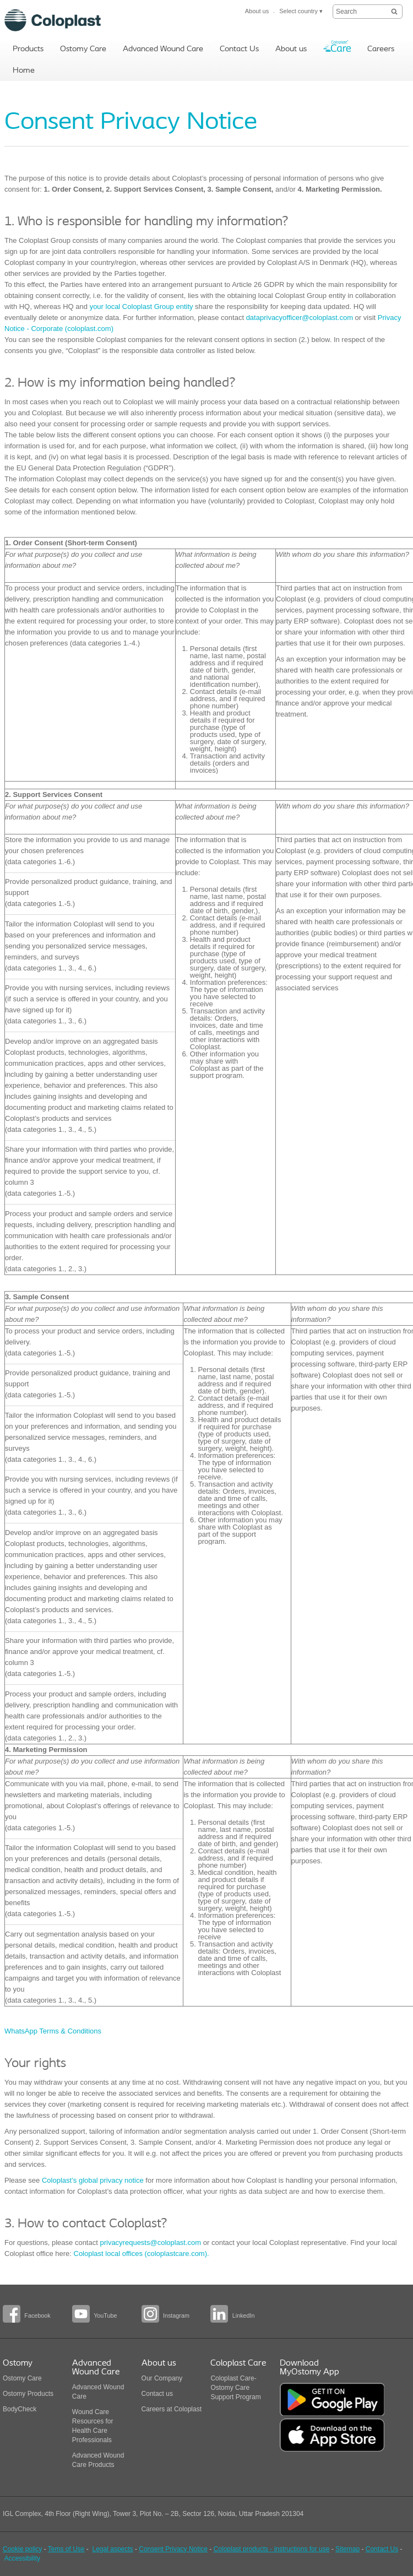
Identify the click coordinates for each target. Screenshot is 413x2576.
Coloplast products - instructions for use (272, 2549)
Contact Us (382, 2549)
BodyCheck (19, 2409)
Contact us (157, 2394)
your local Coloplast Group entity (141, 306)
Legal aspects (113, 2549)
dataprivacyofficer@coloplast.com (299, 317)
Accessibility (22, 2558)
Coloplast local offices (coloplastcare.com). (141, 2253)
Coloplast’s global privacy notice (91, 2180)
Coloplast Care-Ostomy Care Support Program (235, 2387)
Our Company (162, 2378)
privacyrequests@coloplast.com (150, 2242)
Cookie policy (22, 2549)
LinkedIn (243, 2315)
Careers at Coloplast (172, 2409)
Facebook (37, 2315)
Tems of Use (66, 2549)
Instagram (176, 2315)
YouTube (105, 2315)
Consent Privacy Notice (173, 2549)
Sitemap (347, 2549)
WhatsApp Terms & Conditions (52, 2031)
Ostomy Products (28, 2394)
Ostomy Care (22, 2378)
